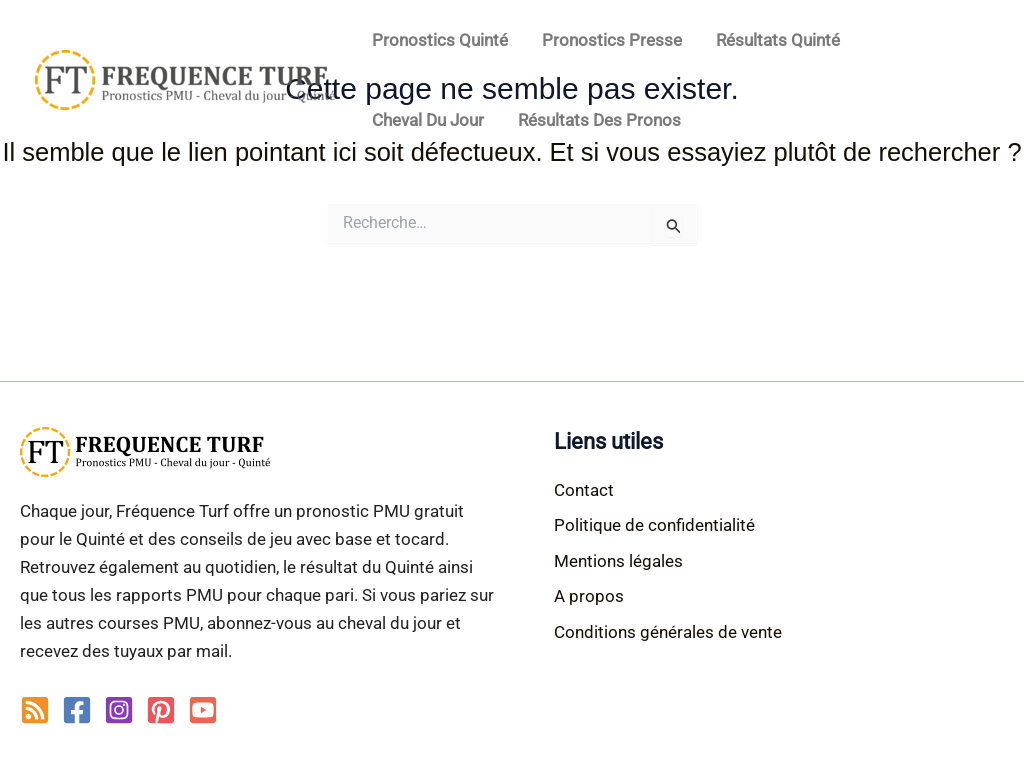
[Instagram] (119, 710)
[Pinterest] (161, 710)
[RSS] (35, 710)
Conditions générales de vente (668, 632)
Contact (584, 490)
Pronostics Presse (612, 40)
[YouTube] (203, 710)
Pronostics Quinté (440, 40)
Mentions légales (618, 561)
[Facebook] (77, 710)
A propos (589, 596)
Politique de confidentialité (654, 525)
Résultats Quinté (778, 40)
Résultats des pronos (599, 120)
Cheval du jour (428, 120)
